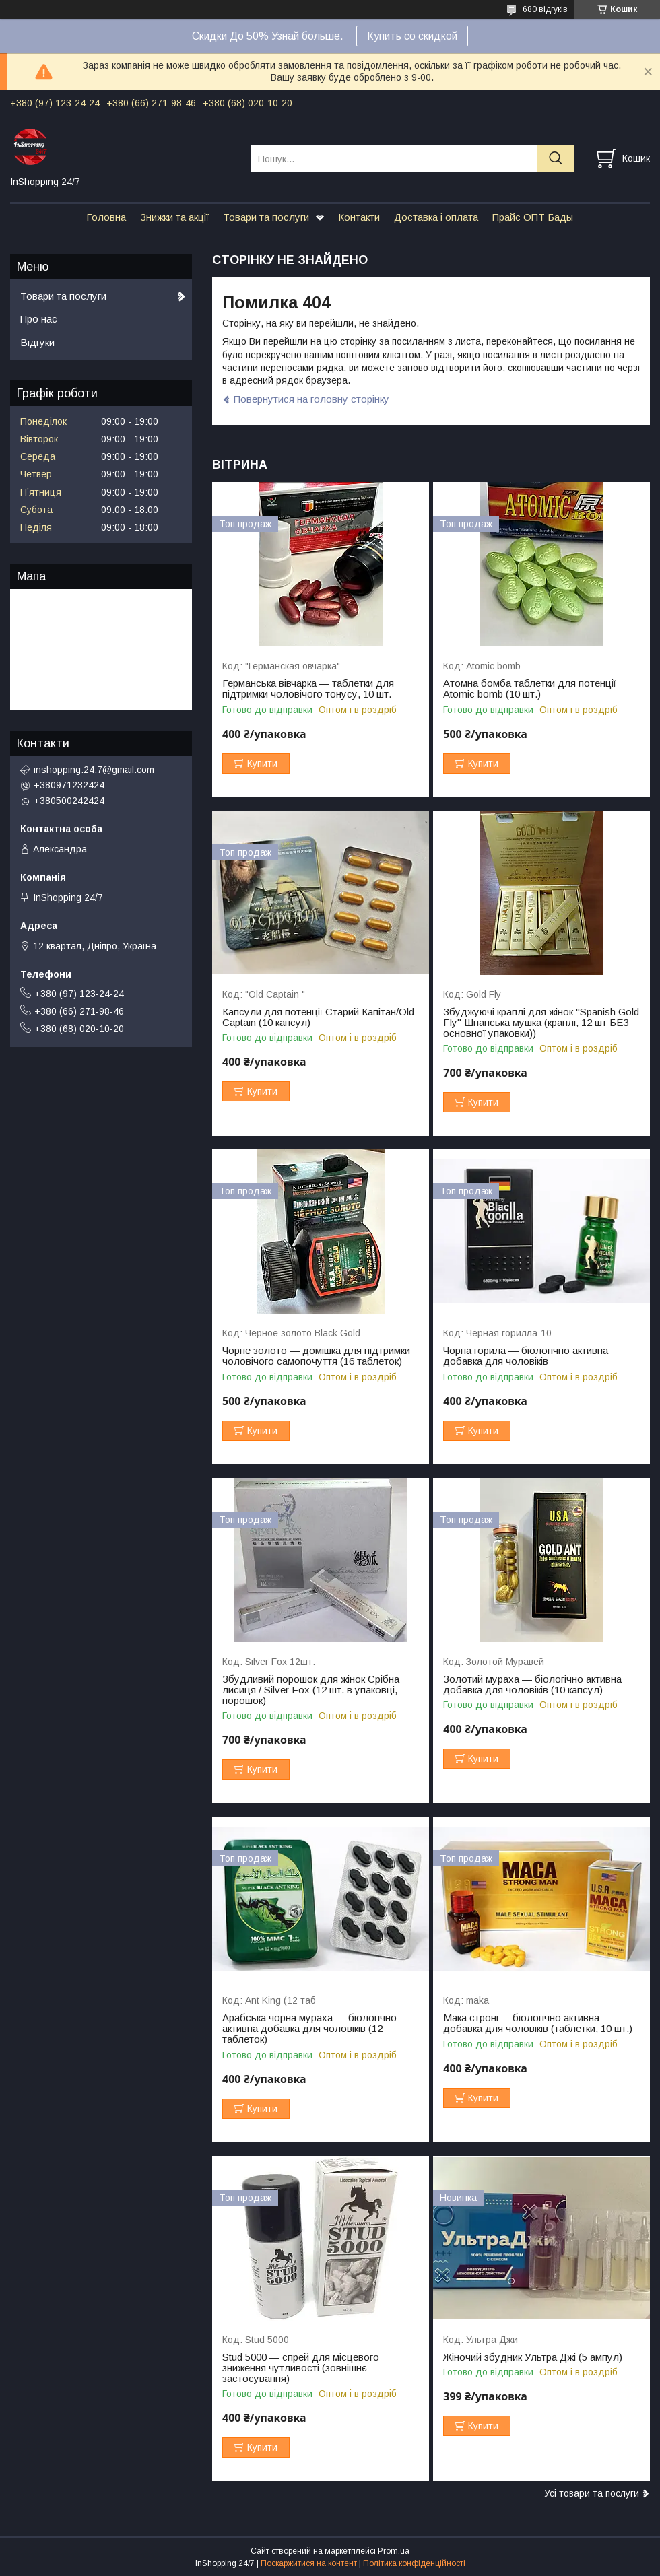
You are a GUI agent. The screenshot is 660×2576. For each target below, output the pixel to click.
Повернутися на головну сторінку (311, 399)
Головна (106, 217)
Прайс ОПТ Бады (532, 217)
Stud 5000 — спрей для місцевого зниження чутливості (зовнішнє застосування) (300, 2368)
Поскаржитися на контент (309, 2563)
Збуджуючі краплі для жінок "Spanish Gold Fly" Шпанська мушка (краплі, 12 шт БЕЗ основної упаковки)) (541, 1023)
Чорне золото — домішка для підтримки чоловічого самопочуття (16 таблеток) (316, 1356)
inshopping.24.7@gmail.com (94, 769)
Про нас (38, 319)
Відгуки (37, 342)
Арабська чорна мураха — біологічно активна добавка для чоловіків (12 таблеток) (309, 2028)
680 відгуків (545, 9)
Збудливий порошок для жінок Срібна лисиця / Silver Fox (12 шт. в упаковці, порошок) (310, 1690)
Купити (262, 763)
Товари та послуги (266, 217)
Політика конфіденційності (414, 2563)
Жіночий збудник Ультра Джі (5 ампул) (532, 2357)
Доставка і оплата (436, 217)
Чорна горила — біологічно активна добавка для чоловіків (525, 1356)
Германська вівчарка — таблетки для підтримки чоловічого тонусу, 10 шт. (308, 689)
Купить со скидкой (412, 36)
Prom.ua (393, 2551)
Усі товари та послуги (591, 2493)
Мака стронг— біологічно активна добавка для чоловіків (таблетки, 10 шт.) (537, 2023)
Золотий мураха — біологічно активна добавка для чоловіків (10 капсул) (532, 1684)
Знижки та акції (174, 217)
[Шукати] (555, 158)
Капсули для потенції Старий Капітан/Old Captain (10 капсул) (318, 1017)
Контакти (359, 217)
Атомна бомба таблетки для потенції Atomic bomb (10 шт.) (529, 689)
